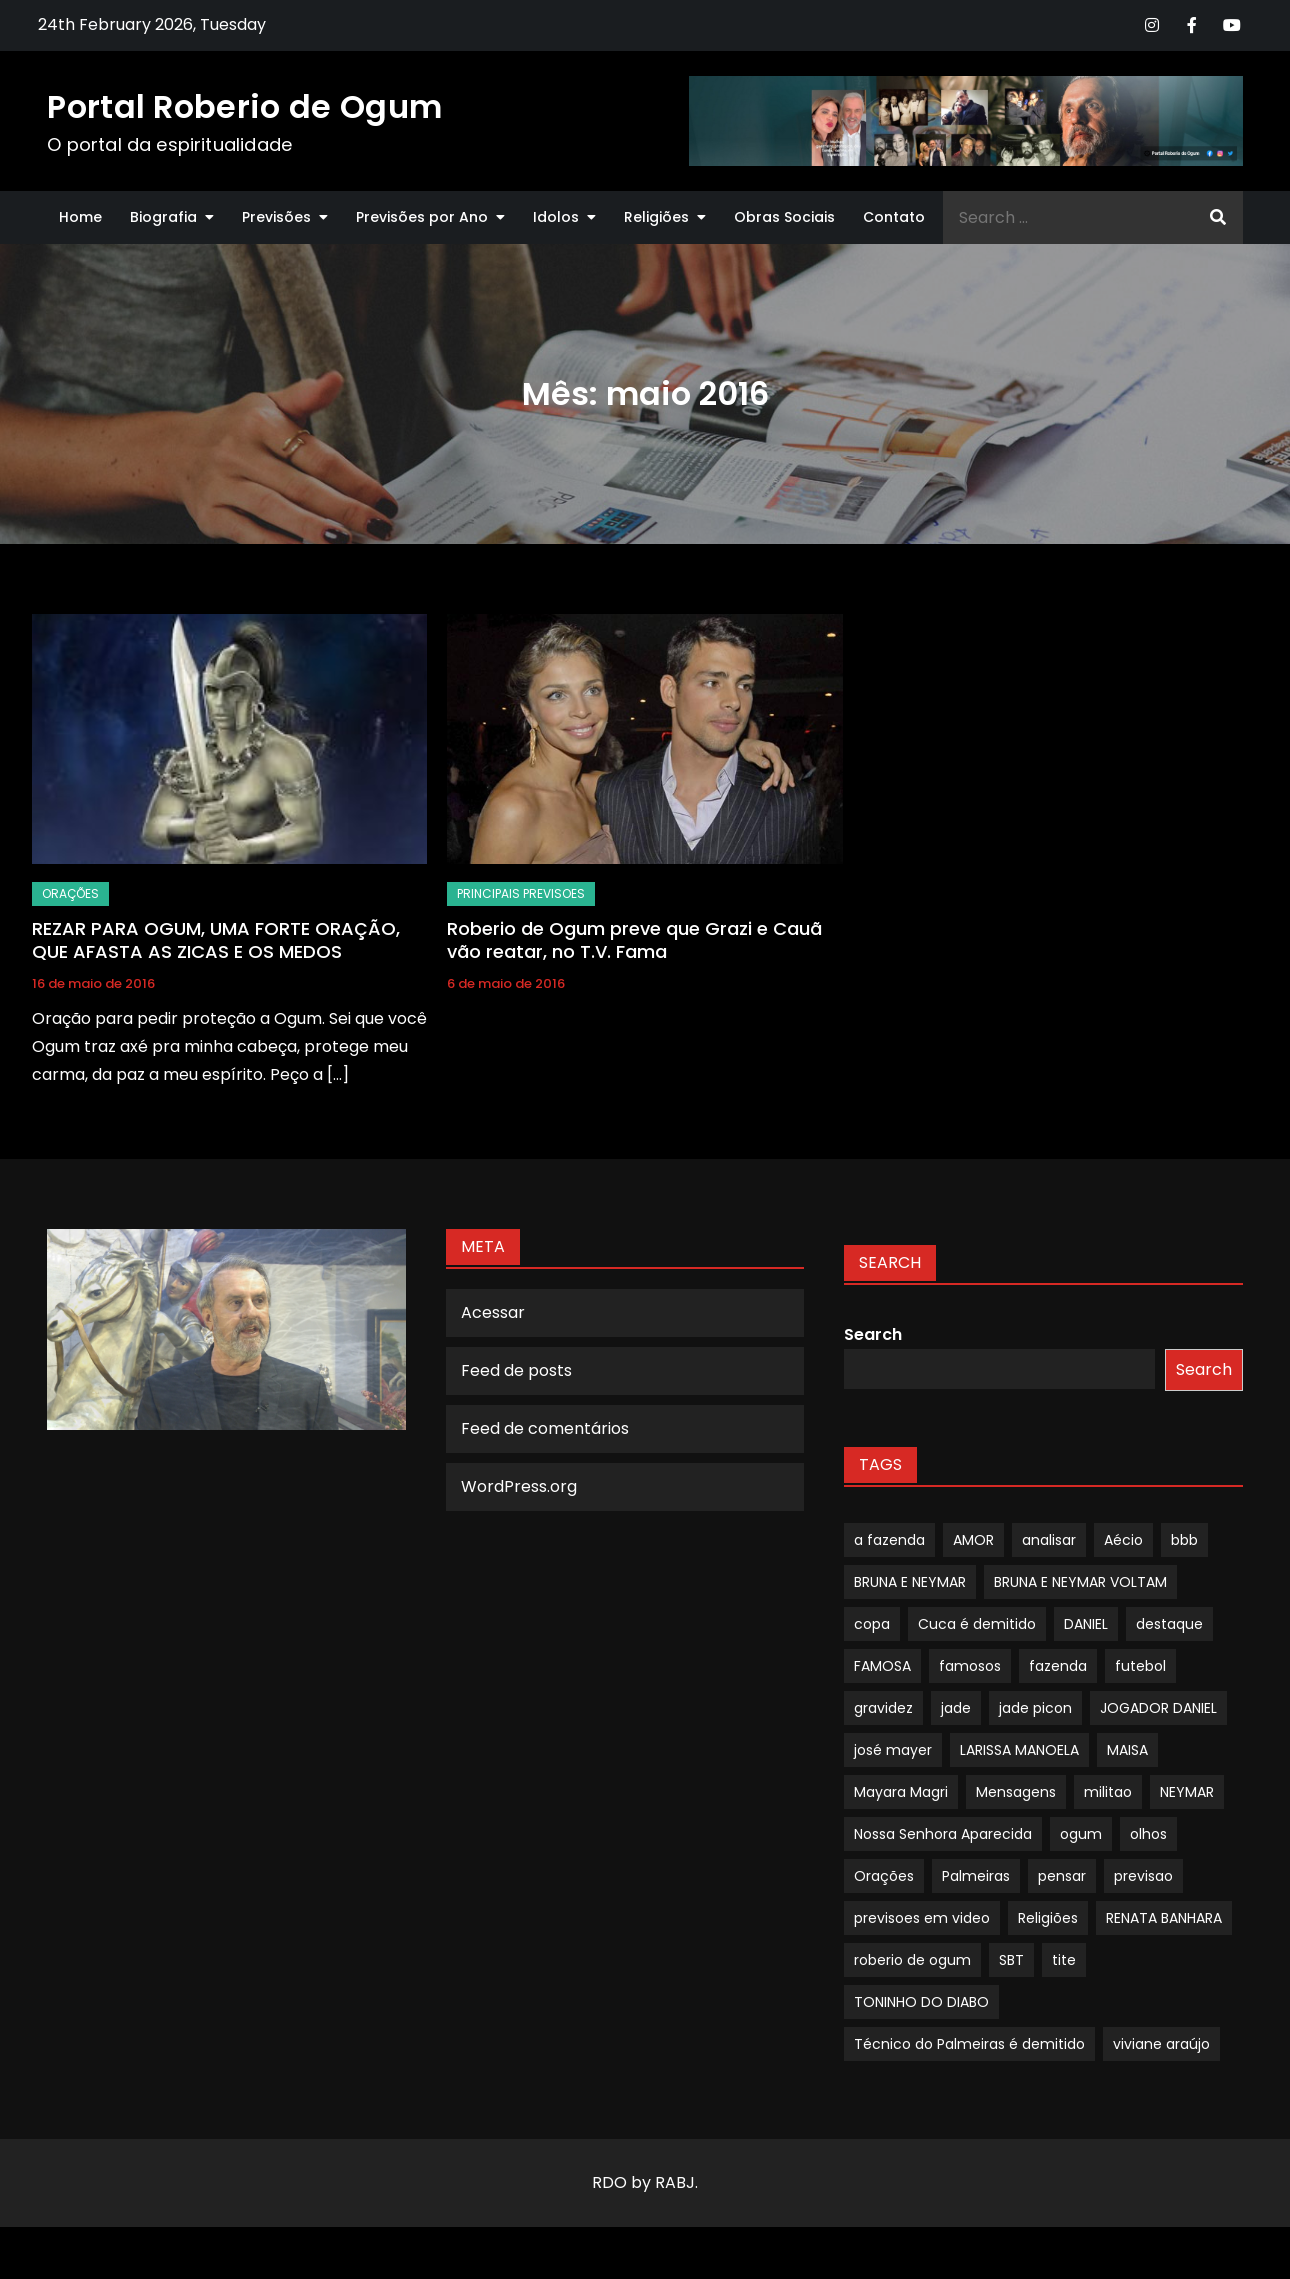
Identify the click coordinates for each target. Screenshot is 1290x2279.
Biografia (163, 217)
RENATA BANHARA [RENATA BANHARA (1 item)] (1164, 1918)
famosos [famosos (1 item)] (970, 1666)
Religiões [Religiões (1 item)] (1048, 1918)
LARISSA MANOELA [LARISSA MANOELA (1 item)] (1019, 1750)
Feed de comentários (545, 1428)
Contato (894, 217)
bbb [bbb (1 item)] (1184, 1540)
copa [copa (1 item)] (872, 1624)
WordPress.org (519, 1486)
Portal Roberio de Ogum (244, 106)
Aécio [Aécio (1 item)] (1123, 1540)
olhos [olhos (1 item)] (1148, 1834)
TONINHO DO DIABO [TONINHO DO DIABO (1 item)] (921, 2002)
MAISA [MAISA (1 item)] (1127, 1750)
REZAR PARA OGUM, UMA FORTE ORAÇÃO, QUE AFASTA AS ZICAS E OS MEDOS (216, 940)
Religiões (656, 217)
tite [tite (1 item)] (1064, 1960)
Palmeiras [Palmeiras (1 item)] (976, 1876)
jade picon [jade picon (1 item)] (1035, 1708)
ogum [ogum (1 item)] (1081, 1834)
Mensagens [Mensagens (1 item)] (1016, 1792)
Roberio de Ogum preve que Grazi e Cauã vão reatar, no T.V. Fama (634, 940)
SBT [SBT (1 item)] (1011, 1960)
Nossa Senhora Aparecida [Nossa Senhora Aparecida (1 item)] (943, 1834)
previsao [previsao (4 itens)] (1143, 1876)
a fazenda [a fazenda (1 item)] (889, 1540)
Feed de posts (516, 1370)
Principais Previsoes (521, 893)
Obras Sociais (784, 217)
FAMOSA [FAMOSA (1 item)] (882, 1666)
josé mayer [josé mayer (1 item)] (893, 1750)
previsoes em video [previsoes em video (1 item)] (922, 1918)
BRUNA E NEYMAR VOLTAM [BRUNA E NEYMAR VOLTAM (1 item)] (1080, 1582)
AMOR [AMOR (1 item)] (973, 1540)
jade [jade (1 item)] (956, 1708)
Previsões (276, 217)
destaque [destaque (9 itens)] (1169, 1624)
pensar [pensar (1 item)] (1062, 1876)
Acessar (493, 1312)
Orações (70, 893)
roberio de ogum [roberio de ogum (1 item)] (912, 1960)
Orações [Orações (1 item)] (884, 1876)
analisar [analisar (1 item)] (1049, 1540)
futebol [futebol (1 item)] (1140, 1666)
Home (80, 217)
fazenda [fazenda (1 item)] (1058, 1666)
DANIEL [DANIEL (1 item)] (1086, 1624)
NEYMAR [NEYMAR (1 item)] (1187, 1792)
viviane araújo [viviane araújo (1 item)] (1161, 2044)
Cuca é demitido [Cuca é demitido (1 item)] (977, 1624)
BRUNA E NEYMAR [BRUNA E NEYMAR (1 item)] (910, 1582)
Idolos (556, 217)
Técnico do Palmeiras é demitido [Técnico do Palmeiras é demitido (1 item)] (969, 2044)
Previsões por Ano (422, 217)
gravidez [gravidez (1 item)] (883, 1708)
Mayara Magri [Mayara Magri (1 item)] (901, 1792)
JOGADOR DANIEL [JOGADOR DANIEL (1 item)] (1158, 1708)
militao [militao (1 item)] (1108, 1792)
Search (873, 1334)
